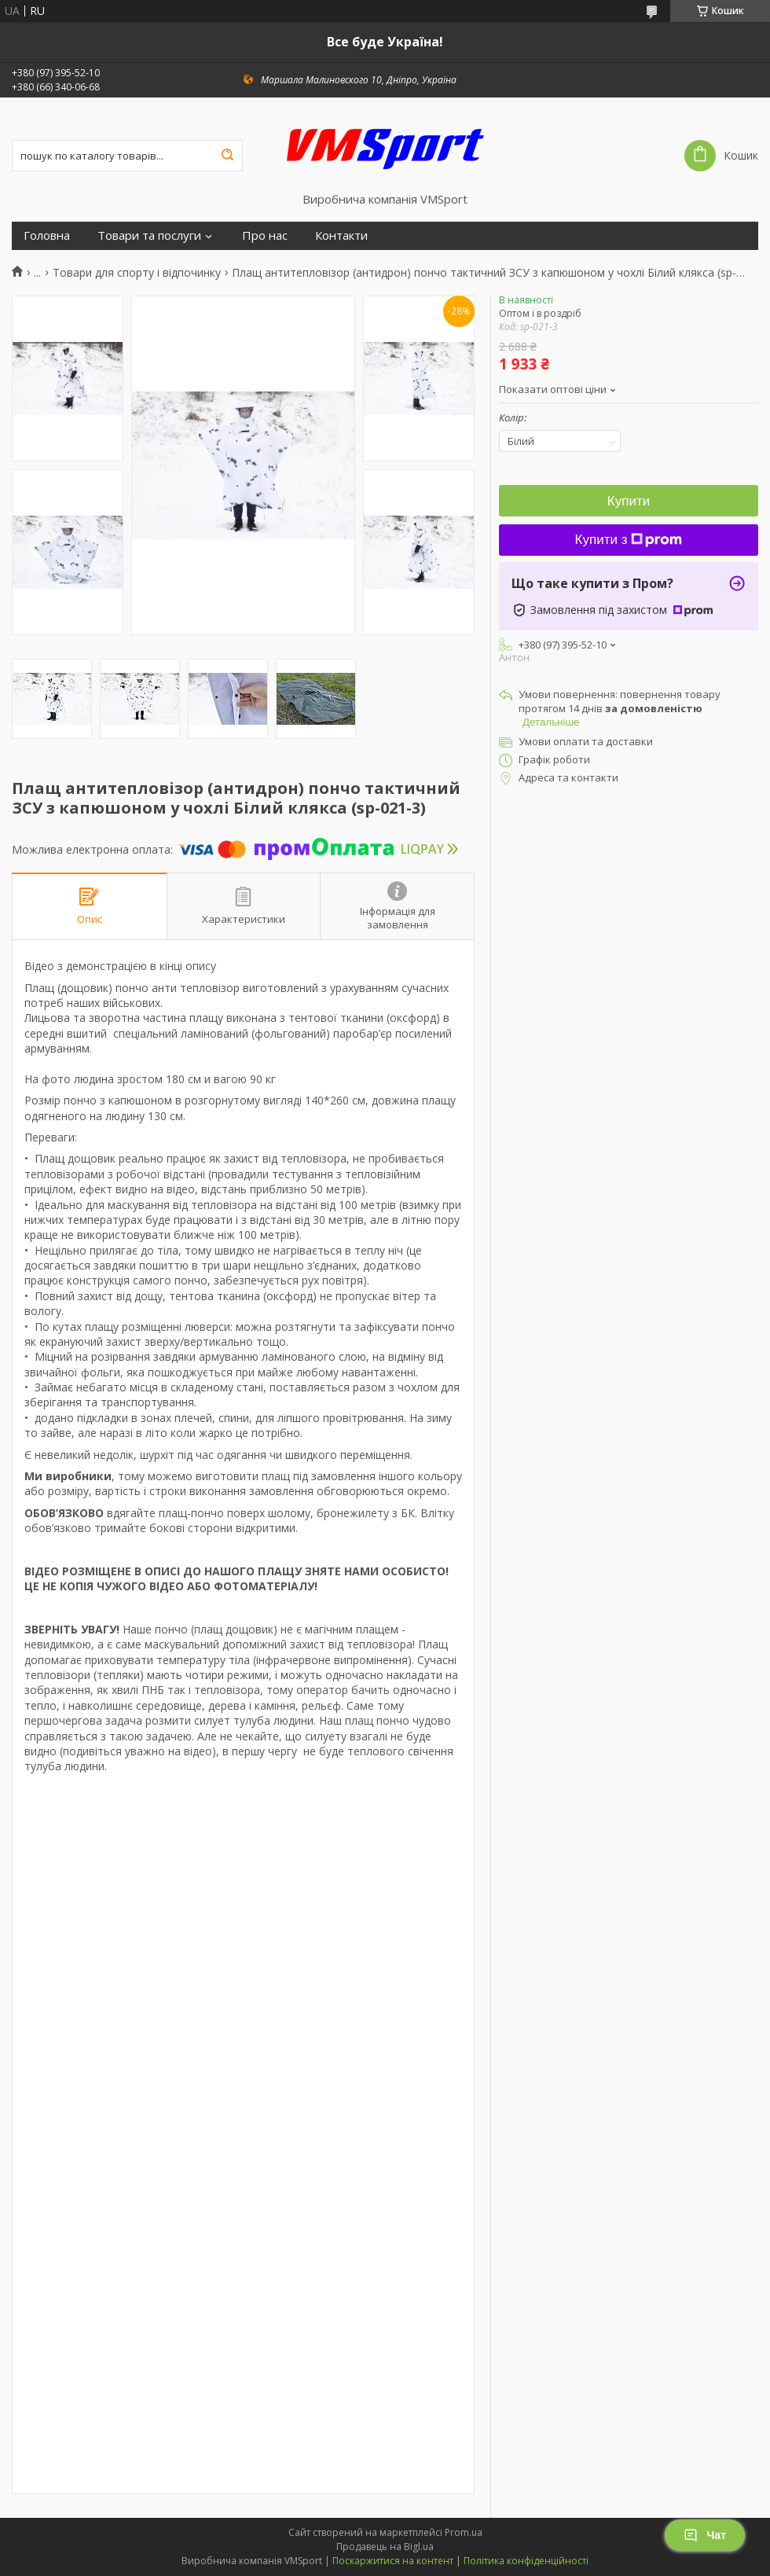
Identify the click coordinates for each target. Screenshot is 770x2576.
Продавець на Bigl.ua (385, 2546)
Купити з (629, 539)
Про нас (265, 235)
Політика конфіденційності (526, 2560)
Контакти (341, 235)
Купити (628, 501)
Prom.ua (463, 2532)
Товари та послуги (149, 235)
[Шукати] (227, 155)
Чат (705, 2535)
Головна (47, 235)
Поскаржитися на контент (392, 2560)
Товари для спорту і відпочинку (137, 273)
